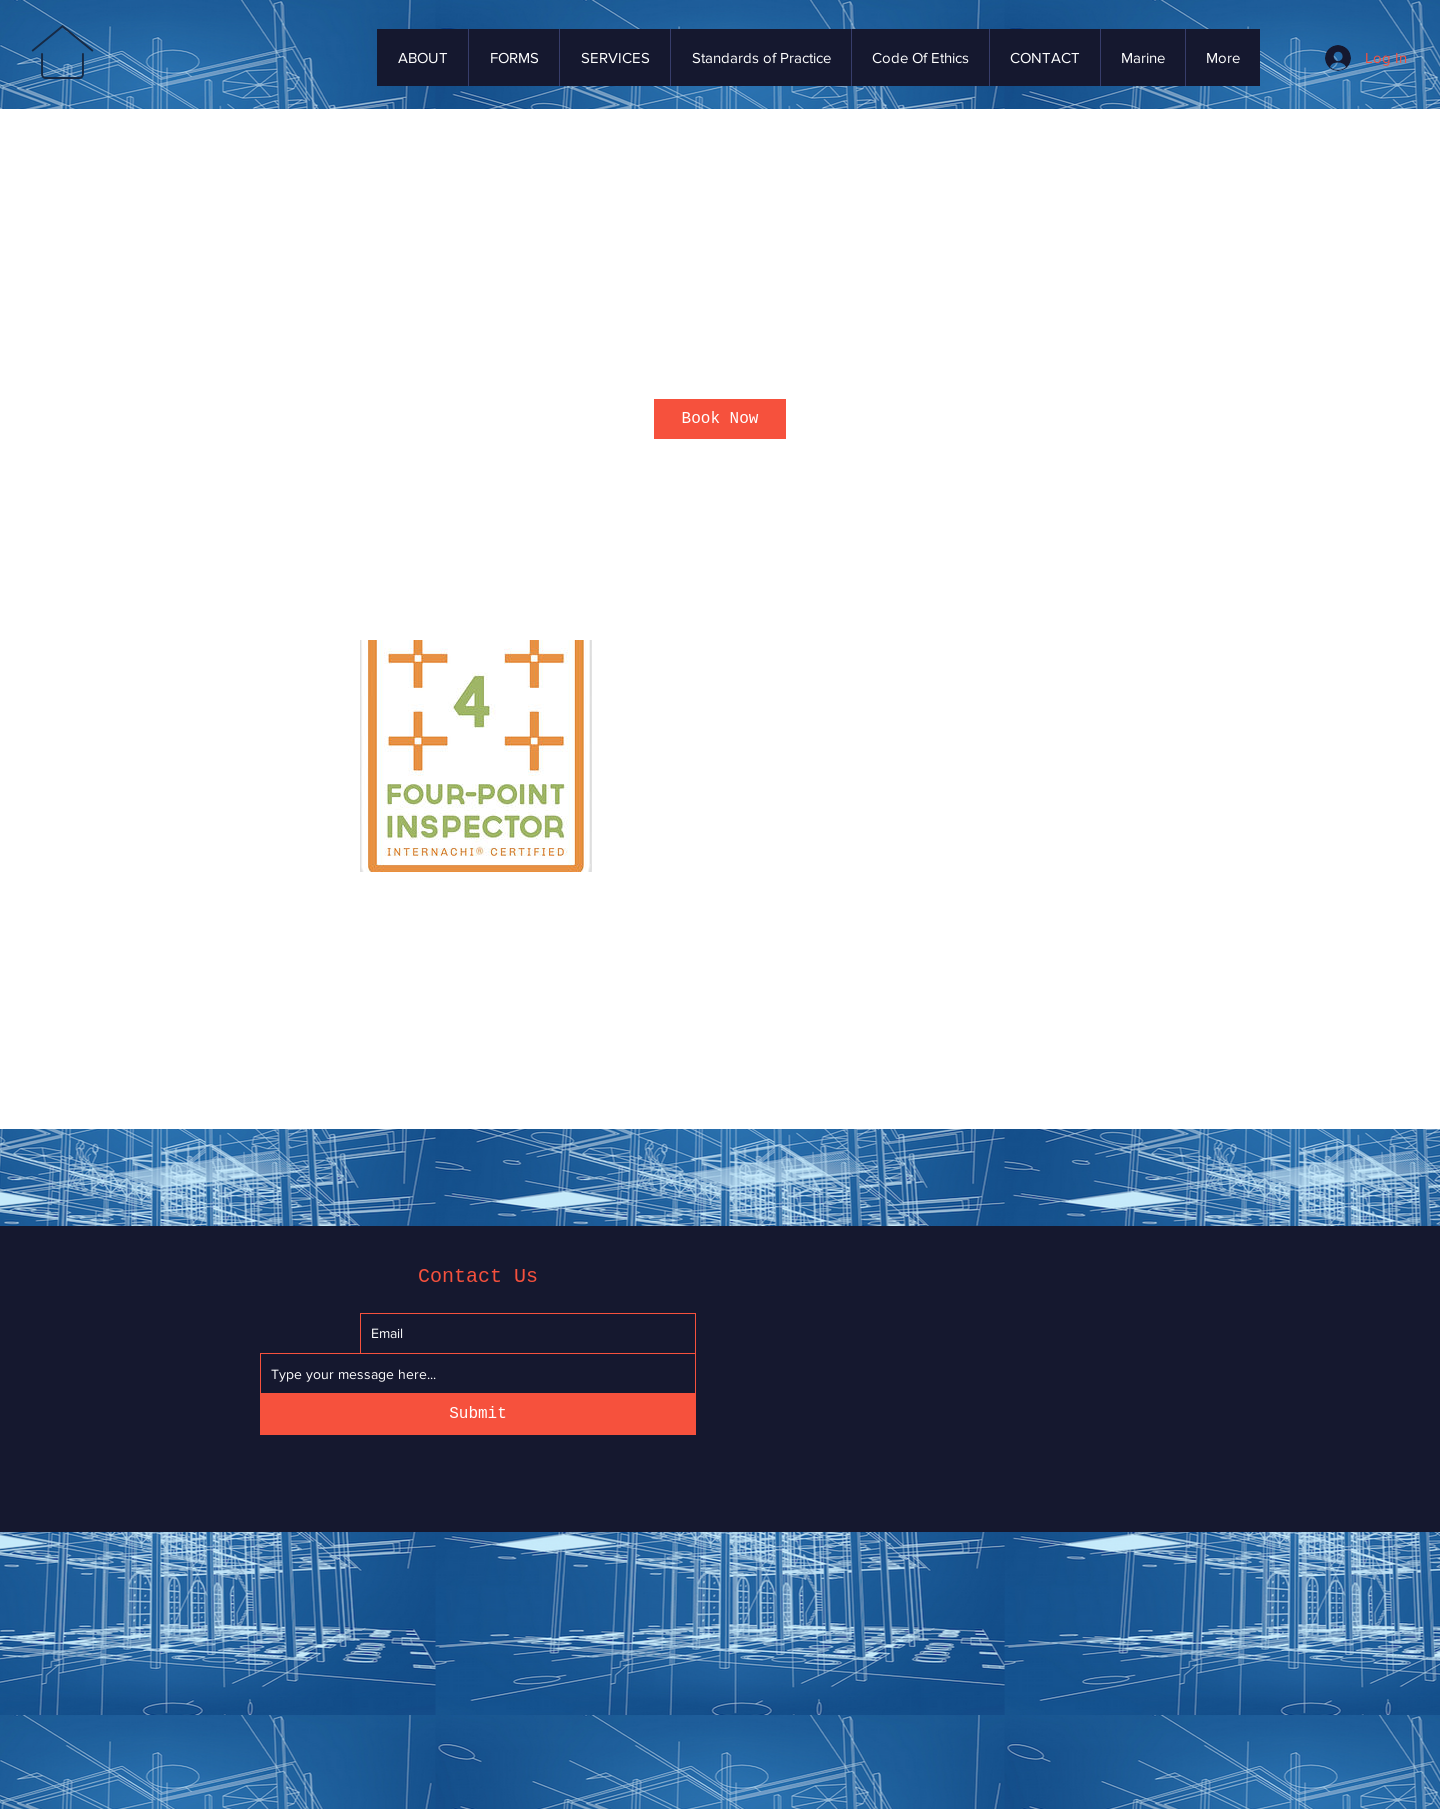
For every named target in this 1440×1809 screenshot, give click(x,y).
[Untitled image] (476, 756)
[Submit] (478, 1414)
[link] (720, 419)
